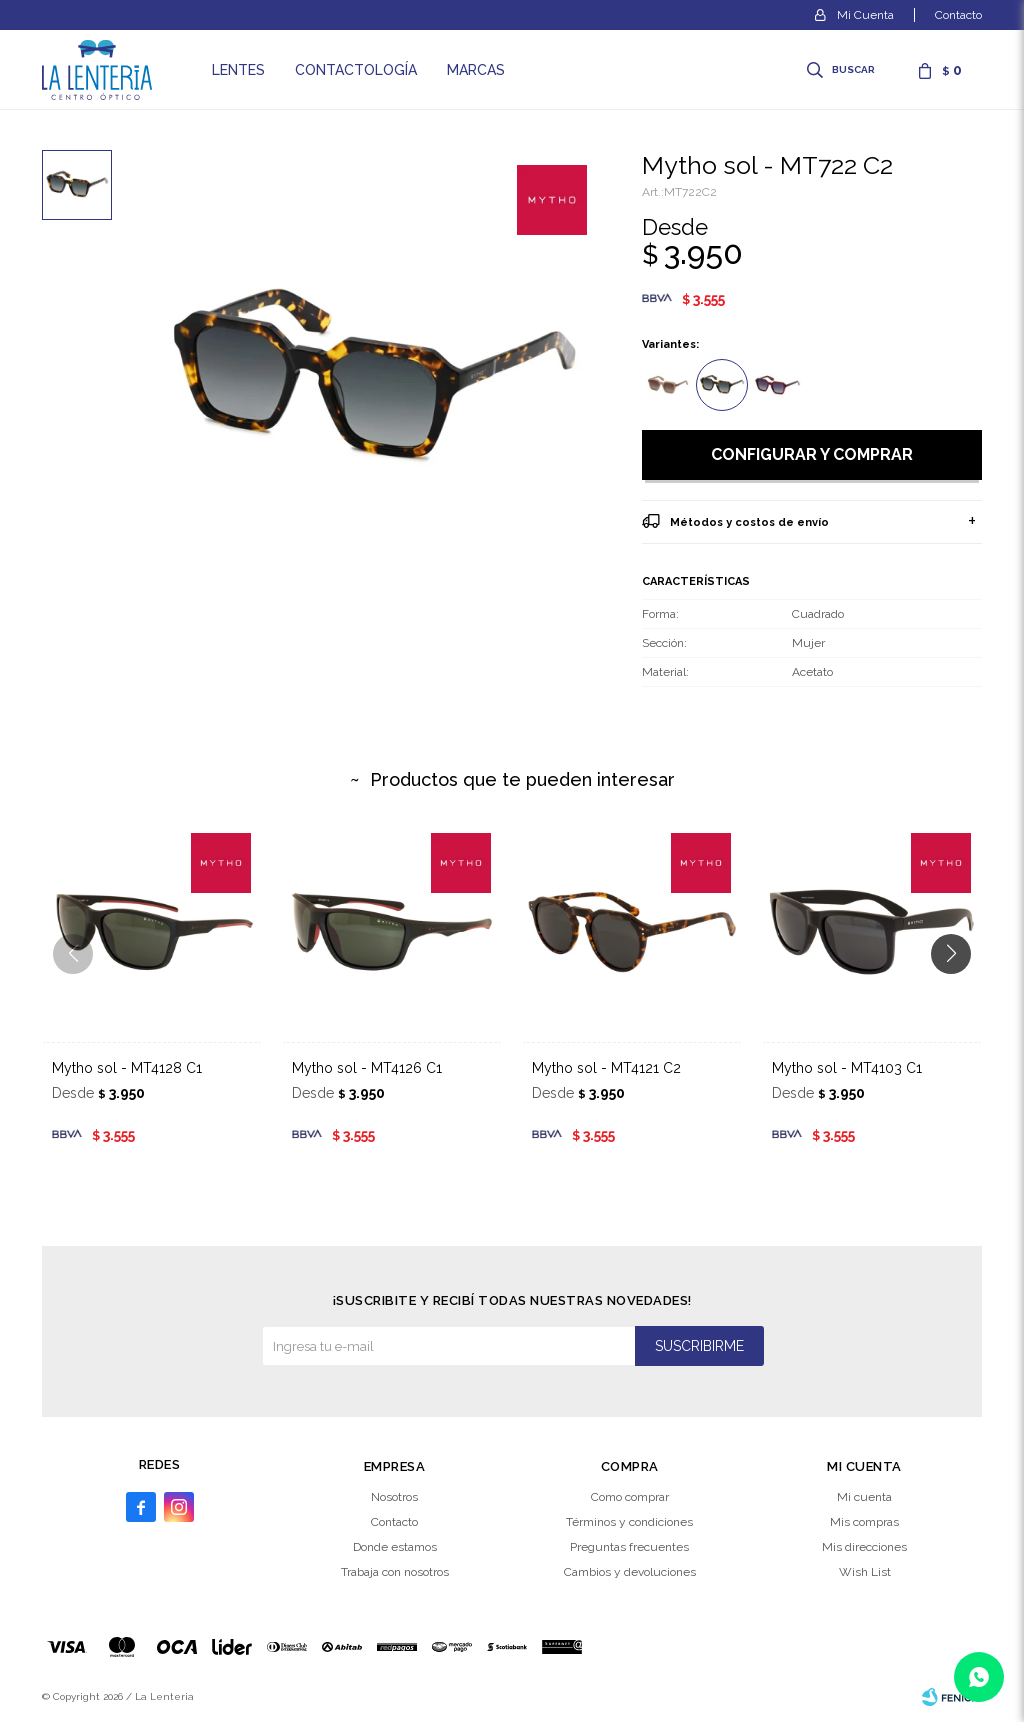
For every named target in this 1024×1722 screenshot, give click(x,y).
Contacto (958, 15)
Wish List (865, 1572)
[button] (958, 994)
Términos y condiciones (629, 1522)
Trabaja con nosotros (395, 1572)
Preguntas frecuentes (629, 1547)
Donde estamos (395, 1547)
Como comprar (630, 1497)
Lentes (238, 70)
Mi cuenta (864, 1497)
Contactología (356, 70)
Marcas (476, 70)
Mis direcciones (864, 1547)
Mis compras (864, 1522)
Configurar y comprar (812, 454)
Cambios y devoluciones (630, 1572)
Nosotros (394, 1497)
